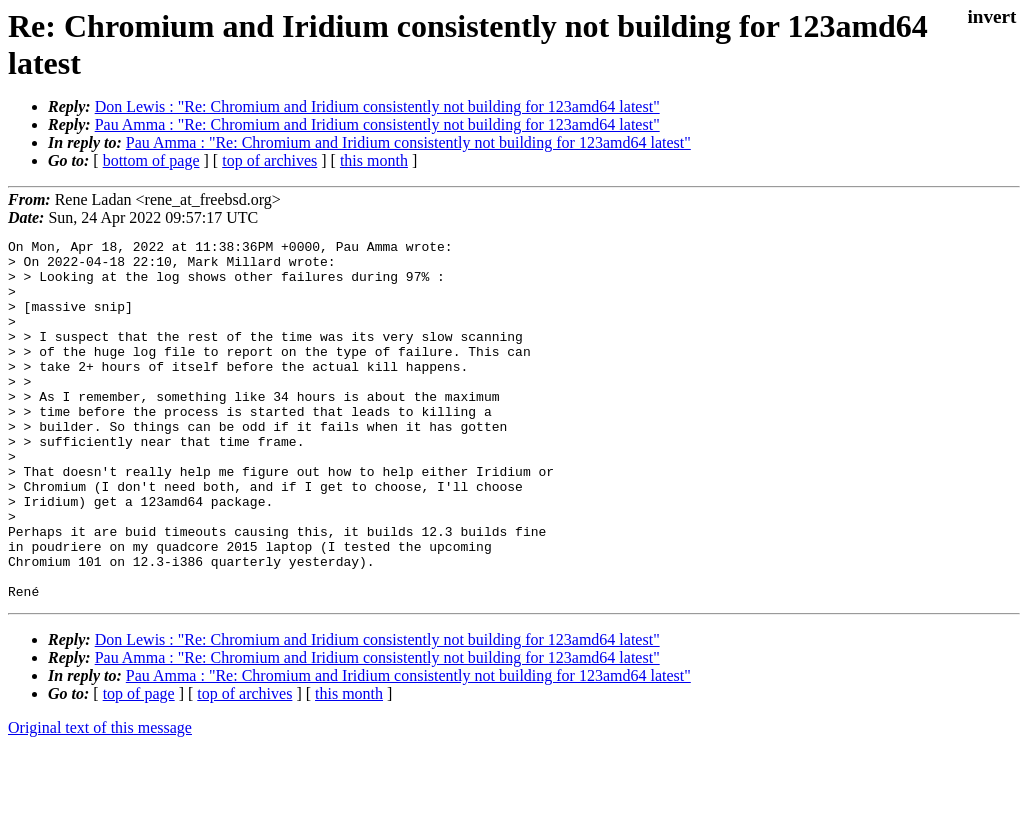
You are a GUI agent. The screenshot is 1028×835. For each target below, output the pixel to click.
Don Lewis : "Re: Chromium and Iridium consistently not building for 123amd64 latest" (377, 106)
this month (374, 160)
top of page (139, 765)
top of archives (269, 160)
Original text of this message (100, 799)
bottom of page (151, 160)
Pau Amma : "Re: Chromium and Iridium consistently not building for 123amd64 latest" (377, 124)
